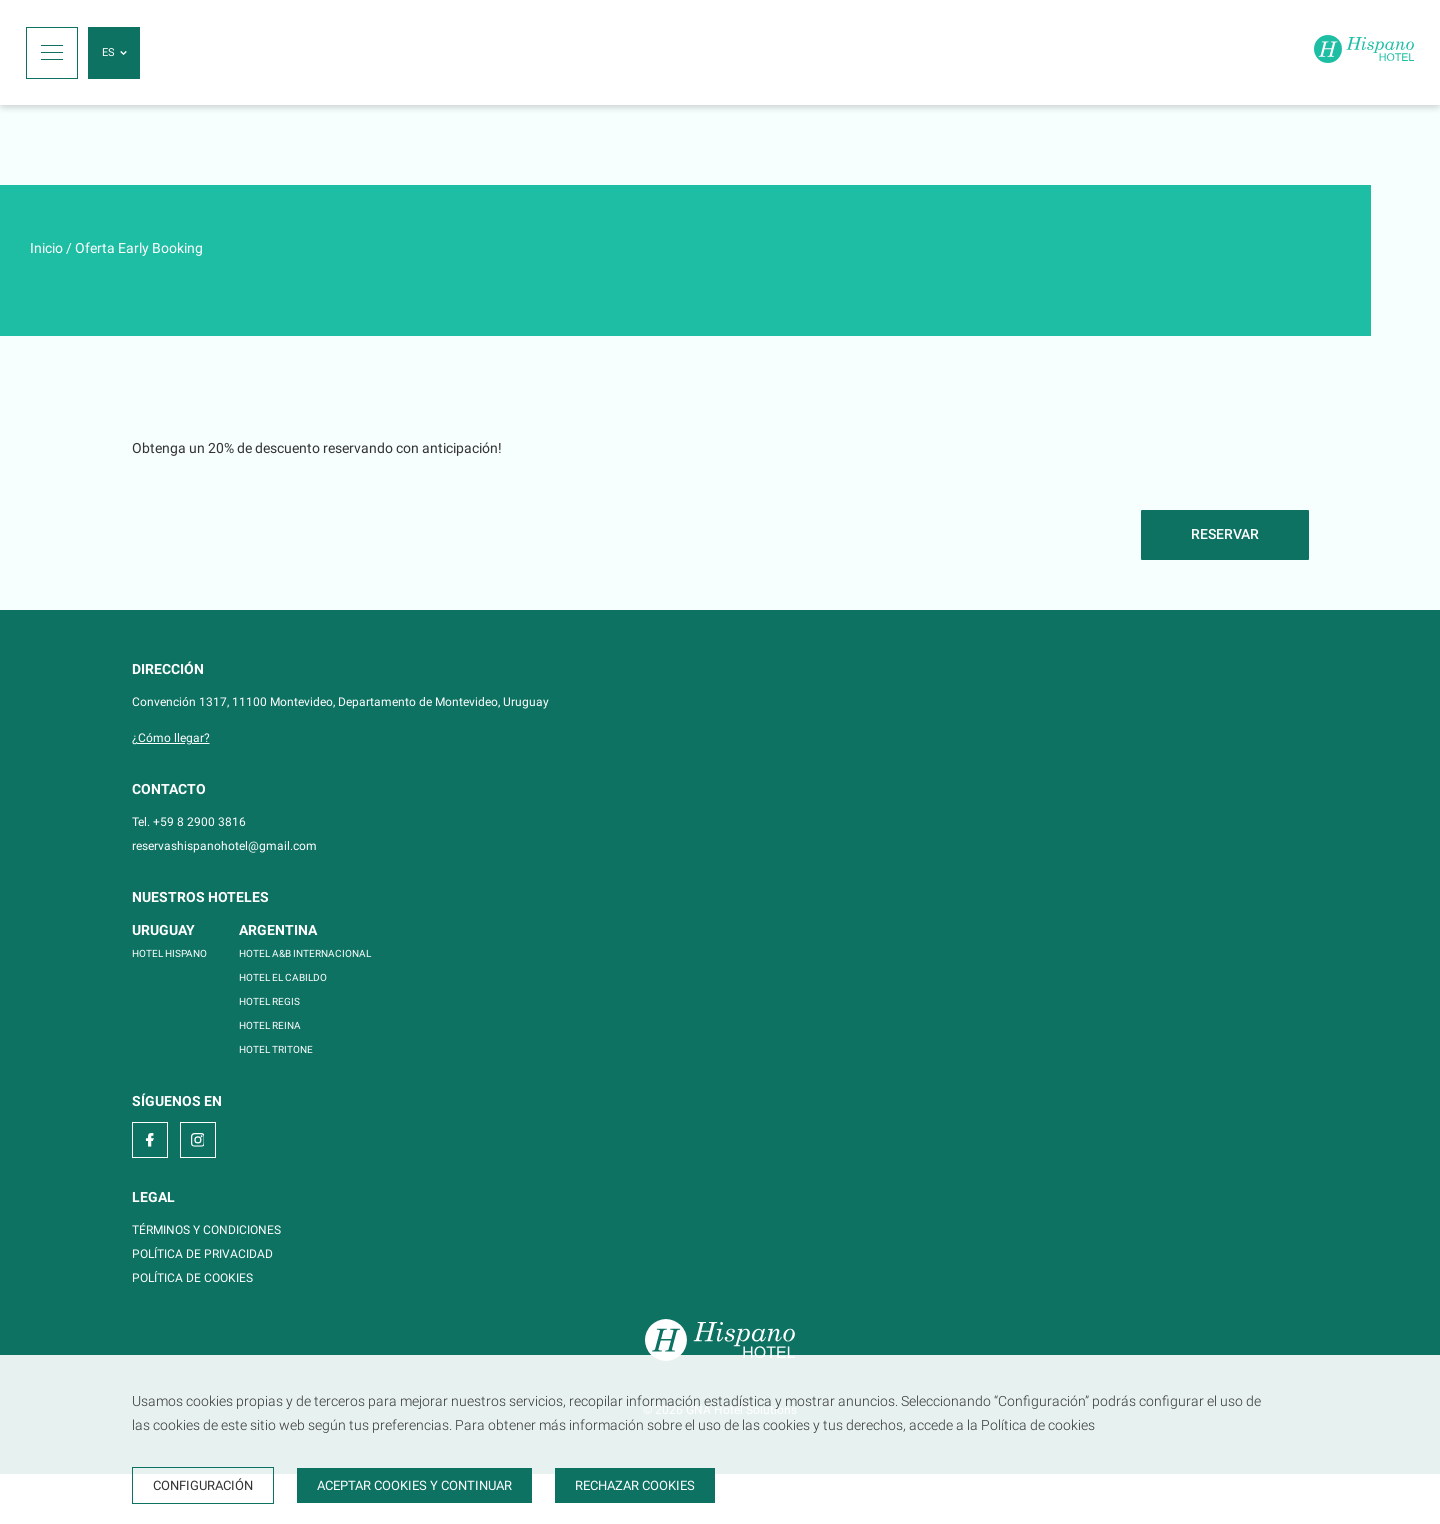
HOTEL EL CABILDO (283, 977)
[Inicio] (1364, 52)
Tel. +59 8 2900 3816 (189, 822)
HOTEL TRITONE (276, 1049)
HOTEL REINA (270, 1025)
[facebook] (150, 1140)
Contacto (169, 789)
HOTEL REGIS (269, 1001)
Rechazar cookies (635, 1485)
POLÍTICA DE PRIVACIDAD (202, 1254)
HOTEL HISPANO (169, 953)
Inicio (46, 248)
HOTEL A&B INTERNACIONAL (305, 953)
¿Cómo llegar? (171, 738)
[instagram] (198, 1140)
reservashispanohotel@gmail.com (224, 846)
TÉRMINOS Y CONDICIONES (206, 1230)
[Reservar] (1225, 535)
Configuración (203, 1485)
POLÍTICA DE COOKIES (192, 1278)
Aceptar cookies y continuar (414, 1485)
